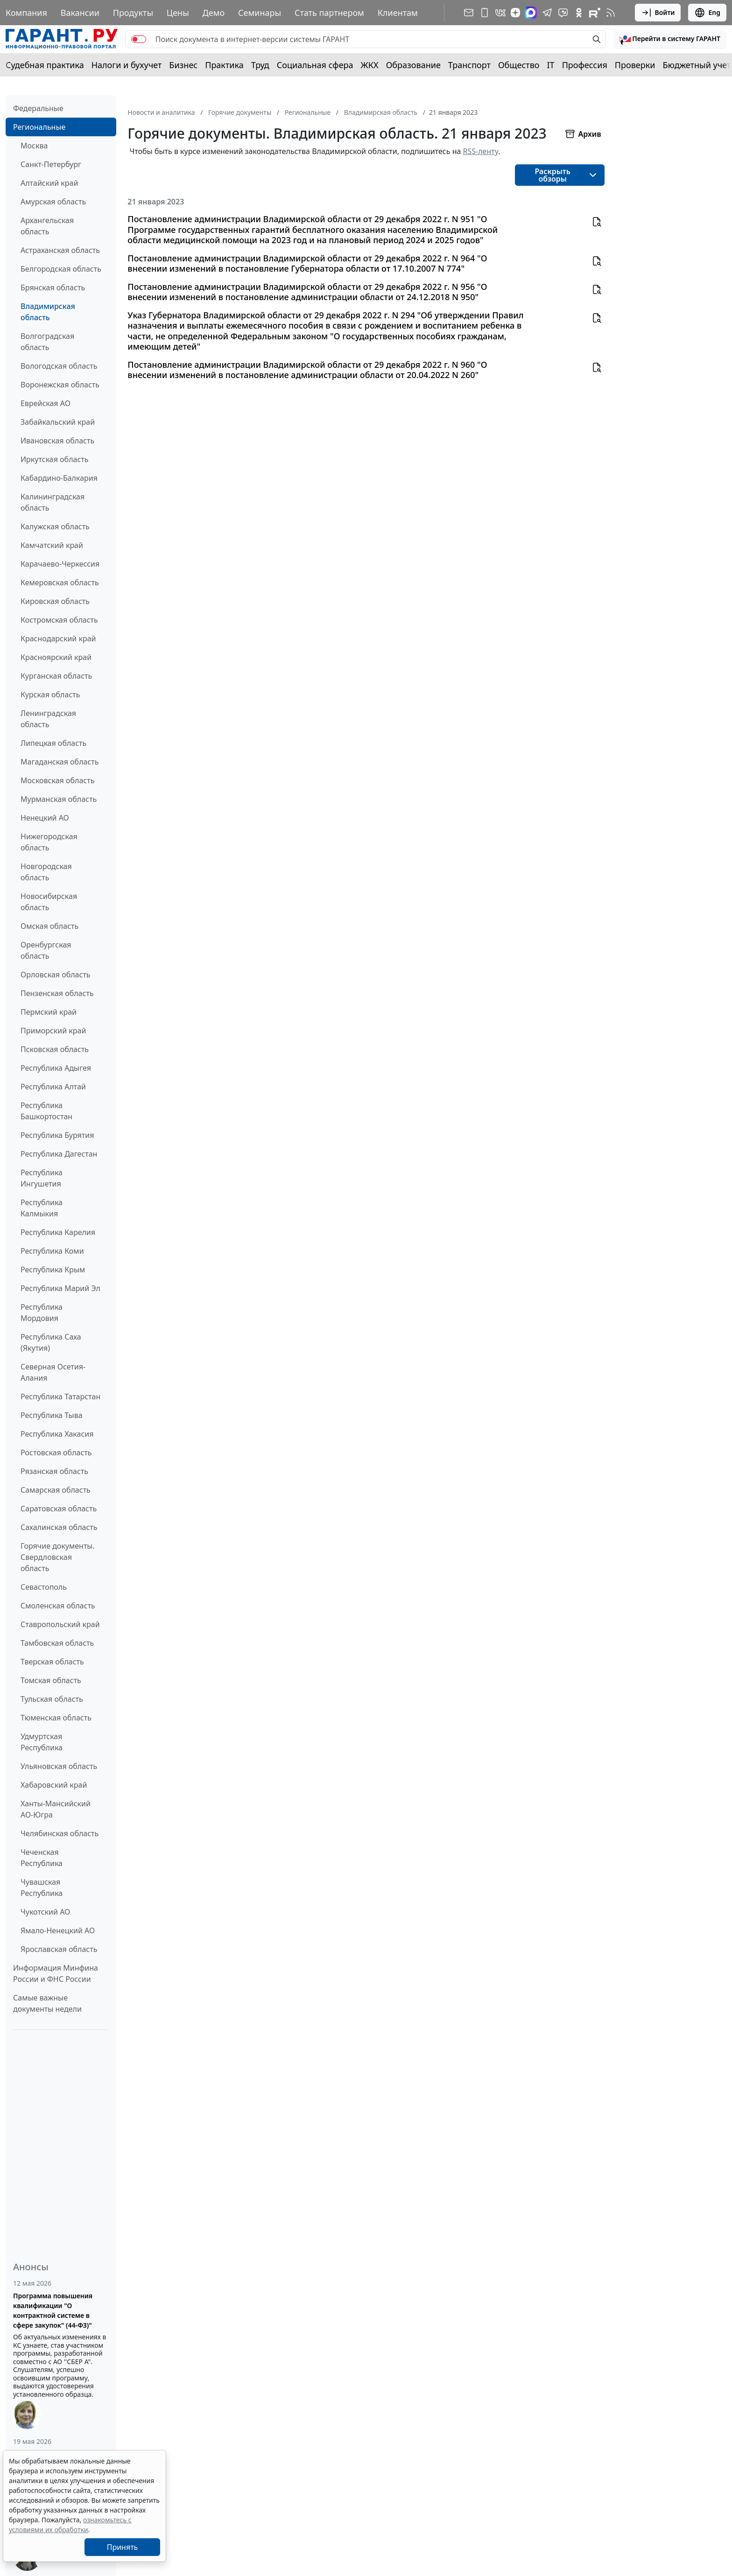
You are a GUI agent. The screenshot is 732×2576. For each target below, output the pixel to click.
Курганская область (56, 676)
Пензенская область (57, 993)
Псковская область (55, 1049)
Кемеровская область (60, 582)
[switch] (138, 39)
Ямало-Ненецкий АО (58, 1930)
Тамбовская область (57, 1643)
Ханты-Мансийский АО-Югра (56, 1809)
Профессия (584, 64)
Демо (214, 12)
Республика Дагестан (59, 1154)
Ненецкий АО (45, 818)
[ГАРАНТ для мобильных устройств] (484, 12)
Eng (707, 12)
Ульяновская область (59, 1766)
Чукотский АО (45, 1912)
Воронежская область (60, 384)
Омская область (49, 926)
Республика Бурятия (57, 1135)
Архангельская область (47, 226)
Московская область (57, 780)
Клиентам (398, 12)
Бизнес (183, 64)
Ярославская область (59, 1949)
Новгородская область (46, 872)
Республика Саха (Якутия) (51, 1342)
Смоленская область (58, 1605)
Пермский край (49, 1012)
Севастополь (44, 1587)
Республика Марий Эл (60, 1288)
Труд (260, 64)
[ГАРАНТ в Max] (531, 13)
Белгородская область (61, 269)
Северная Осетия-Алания (53, 1372)
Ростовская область (56, 1452)
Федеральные (38, 108)
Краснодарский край (58, 638)
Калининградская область (52, 502)
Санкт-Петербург (51, 164)
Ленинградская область (48, 719)
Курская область (50, 694)
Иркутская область (55, 459)
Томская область (51, 1680)
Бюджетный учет (696, 64)
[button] (669, 39)
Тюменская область (56, 1718)
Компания (26, 12)
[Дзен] (515, 12)
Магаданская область (60, 762)
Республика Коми (52, 1251)
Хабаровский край (54, 1785)
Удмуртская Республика (42, 1742)
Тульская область (52, 1699)
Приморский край (53, 1030)
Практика (224, 64)
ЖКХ (370, 64)
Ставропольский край (60, 1624)
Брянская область (53, 287)
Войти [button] (658, 12)
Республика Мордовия (42, 1312)
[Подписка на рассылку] (468, 12)
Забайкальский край (58, 422)
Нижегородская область (49, 842)
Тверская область (52, 1662)
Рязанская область (54, 1471)
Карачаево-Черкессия (60, 564)
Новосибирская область (49, 901)
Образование (413, 64)
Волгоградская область (47, 341)
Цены (178, 12)
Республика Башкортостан (46, 1111)
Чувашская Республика (42, 1887)
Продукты (133, 12)
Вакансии (80, 12)
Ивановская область (57, 440)
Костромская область (59, 620)
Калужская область (55, 526)
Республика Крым (53, 1269)
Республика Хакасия (57, 1434)
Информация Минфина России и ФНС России (55, 1973)
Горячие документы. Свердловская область (58, 1557)
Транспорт (469, 64)
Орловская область (56, 974)
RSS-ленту (481, 151)
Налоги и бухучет (127, 64)
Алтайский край (49, 183)
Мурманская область (59, 799)
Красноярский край (56, 657)
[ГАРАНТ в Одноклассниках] (578, 12)
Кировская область (55, 601)
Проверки (635, 64)
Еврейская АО (45, 403)
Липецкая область (53, 743)
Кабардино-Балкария (59, 478)
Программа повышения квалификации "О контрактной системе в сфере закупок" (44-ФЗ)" (52, 2310)
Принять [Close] (122, 2547)
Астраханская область (60, 250)
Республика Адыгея (56, 1068)
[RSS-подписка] (610, 12)
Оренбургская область (46, 950)
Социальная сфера (315, 64)
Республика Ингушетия (42, 1178)
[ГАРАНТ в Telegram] (547, 12)
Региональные (39, 127)
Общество (519, 64)
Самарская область (56, 1490)
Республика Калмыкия (42, 1208)
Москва (34, 145)
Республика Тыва (52, 1415)
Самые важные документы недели (47, 2003)
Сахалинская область (59, 1527)
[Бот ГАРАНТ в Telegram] (563, 12)
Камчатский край (52, 545)
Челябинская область (60, 1833)
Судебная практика (45, 64)
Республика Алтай (53, 1086)
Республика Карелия (58, 1232)
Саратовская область (59, 1508)
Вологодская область (59, 366)
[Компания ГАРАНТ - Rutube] (594, 12)
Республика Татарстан (60, 1396)
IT (551, 64)
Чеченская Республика (42, 1857)
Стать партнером (329, 12)
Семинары (259, 12)
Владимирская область (48, 312)
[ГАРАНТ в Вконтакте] (500, 12)
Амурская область (53, 202)
